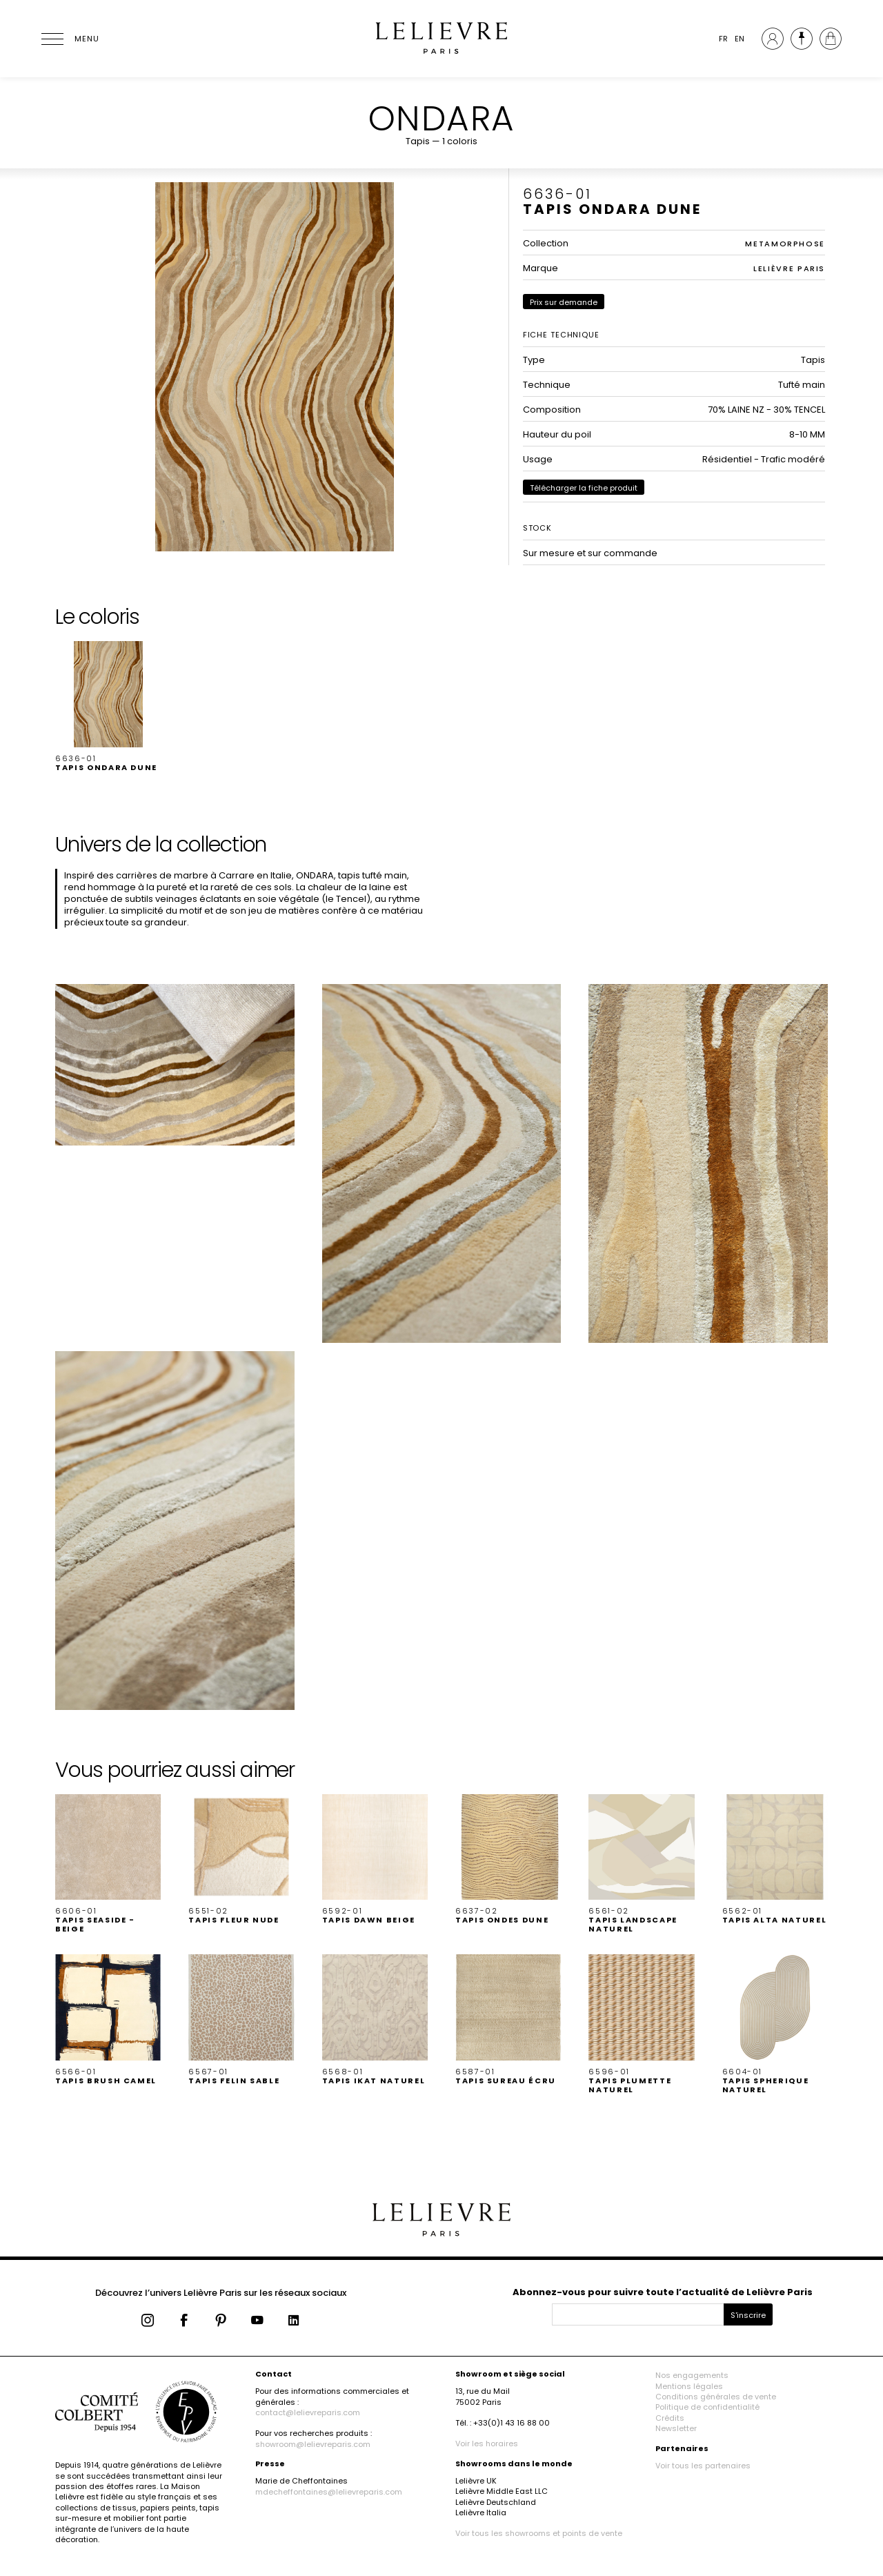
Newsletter (676, 2428)
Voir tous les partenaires (703, 2465)
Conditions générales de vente (715, 2396)
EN (739, 38)
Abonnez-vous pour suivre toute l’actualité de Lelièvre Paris (663, 2292)
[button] (108, 706)
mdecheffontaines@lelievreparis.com (328, 2491)
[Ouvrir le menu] (69, 39)
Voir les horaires (486, 2443)
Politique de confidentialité (707, 2406)
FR (723, 38)
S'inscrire (748, 2315)
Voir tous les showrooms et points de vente (538, 2533)
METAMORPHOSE (785, 243)
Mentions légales (689, 2386)
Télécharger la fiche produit (583, 487)
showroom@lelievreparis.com (312, 2444)
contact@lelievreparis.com (307, 2412)
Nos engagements (691, 2375)
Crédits (669, 2417)
